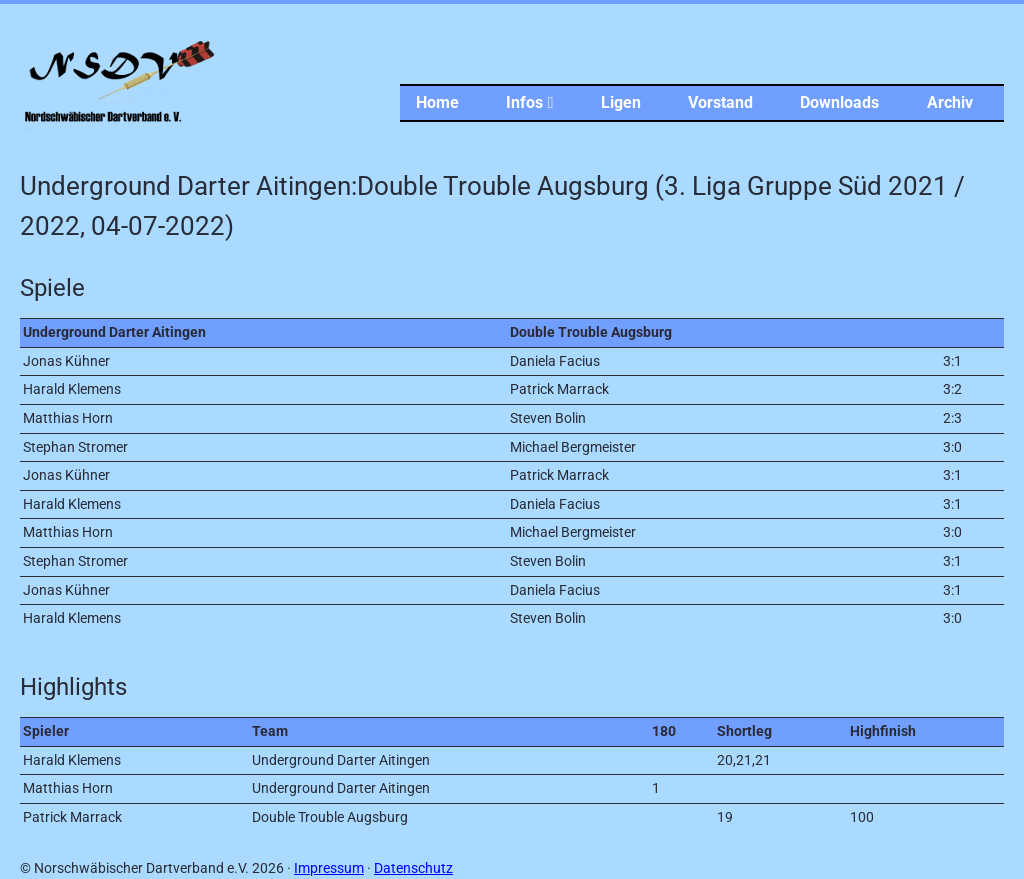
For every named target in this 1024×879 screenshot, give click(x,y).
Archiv (950, 102)
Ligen (621, 102)
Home (437, 102)
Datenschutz (413, 868)
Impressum (329, 868)
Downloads (839, 102)
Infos (529, 102)
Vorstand (720, 102)
